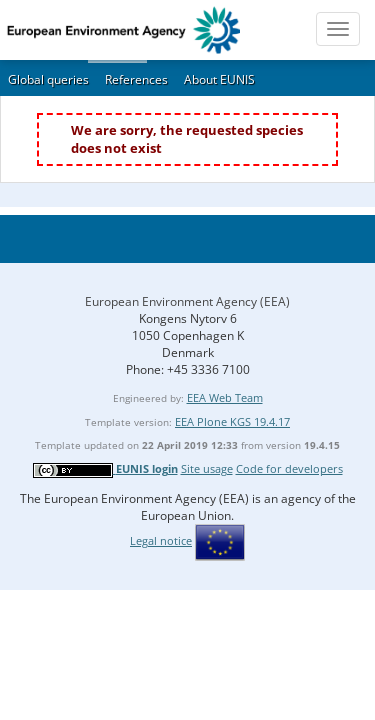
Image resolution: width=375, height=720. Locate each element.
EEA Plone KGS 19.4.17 (232, 421)
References (136, 79)
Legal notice (161, 540)
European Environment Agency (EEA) (187, 301)
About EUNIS (219, 79)
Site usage (207, 468)
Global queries (48, 79)
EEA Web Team (225, 397)
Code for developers (289, 468)
